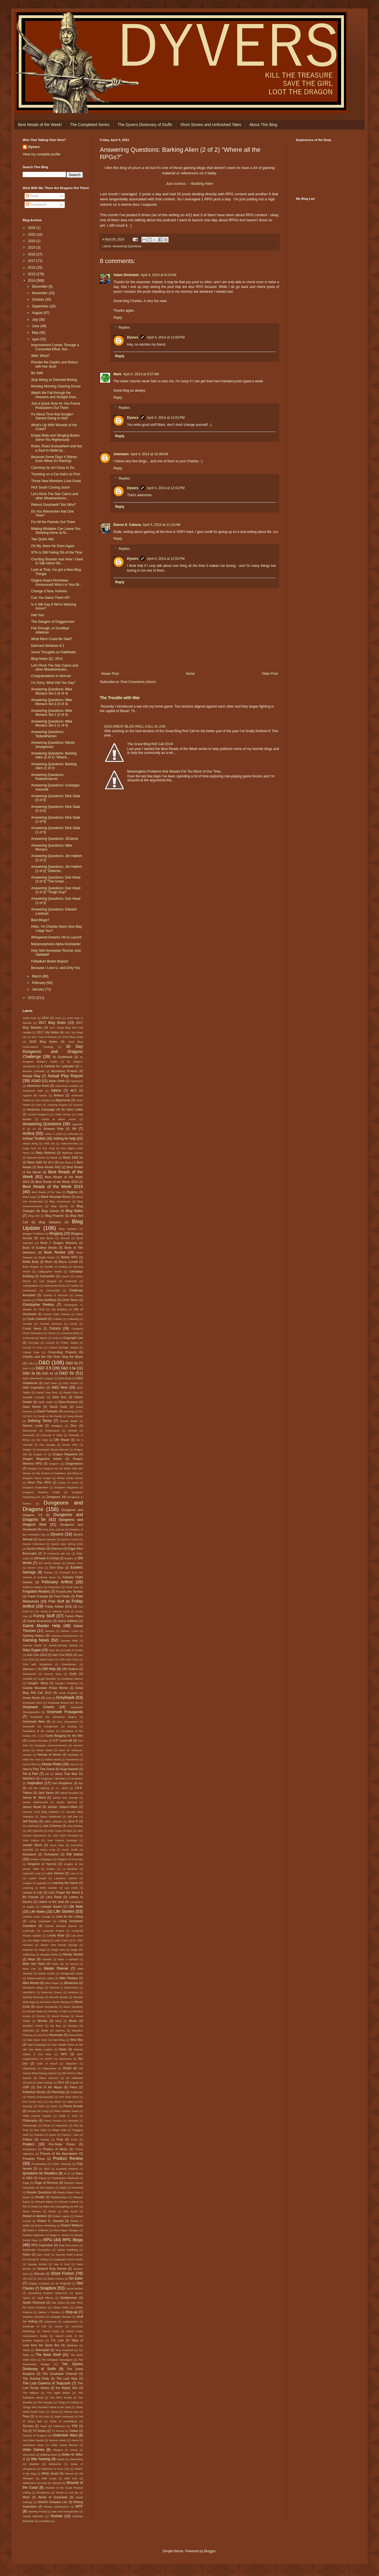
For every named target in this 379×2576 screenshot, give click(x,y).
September (40, 306)
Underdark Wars (65, 2435)
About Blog (263, 124)
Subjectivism (70, 2321)
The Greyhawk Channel (59, 2373)
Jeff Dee (72, 1816)
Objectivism (49, 2068)
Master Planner (56, 1968)
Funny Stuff (44, 1616)
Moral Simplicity (73, 2006)
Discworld (29, 1435)
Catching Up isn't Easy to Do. (53, 468)
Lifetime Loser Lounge (36, 1916)
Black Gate (29, 1196)
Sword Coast (50, 2331)
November (40, 293)
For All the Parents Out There (53, 522)
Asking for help (64, 1138)
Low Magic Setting (38, 1940)
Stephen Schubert (34, 2316)
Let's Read (54, 1897)
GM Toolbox (70, 1669)
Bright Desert (47, 1257)
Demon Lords (33, 1425)
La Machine (69, 1868)
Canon (65, 1276)
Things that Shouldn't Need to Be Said (46, 2407)
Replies (124, 328)
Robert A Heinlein (35, 2216)
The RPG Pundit (61, 2397)
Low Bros (77, 1935)
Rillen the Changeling (56, 2206)
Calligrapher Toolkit (50, 1271)
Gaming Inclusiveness (64, 1635)
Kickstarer (29, 1854)
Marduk (46, 1959)
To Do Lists (42, 2416)
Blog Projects (54, 1215)
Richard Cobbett (69, 2201)
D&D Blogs (65, 1378)
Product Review (68, 2158)
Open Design (45, 2082)
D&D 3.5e (68, 1368)
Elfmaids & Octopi (46, 1558)
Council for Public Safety (62, 1342)
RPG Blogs (73, 2239)
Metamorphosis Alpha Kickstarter (56, 944)
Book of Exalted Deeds (40, 1247)
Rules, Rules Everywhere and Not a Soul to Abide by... (56, 448)
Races (42, 2178)
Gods (73, 1673)
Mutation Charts (33, 2025)
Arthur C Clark (53, 1133)
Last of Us (76, 1873)
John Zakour (31, 1840)
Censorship (53, 1290)
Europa (48, 1572)
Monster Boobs (58, 1997)
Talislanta (72, 2345)
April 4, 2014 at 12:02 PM (166, 559)
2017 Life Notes (48, 1032)
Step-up (71, 2312)
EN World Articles (49, 1563)
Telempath (42, 2350)
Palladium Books (34, 2092)
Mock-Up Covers (51, 1992)
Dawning (68, 1411)
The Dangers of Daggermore (52, 622)
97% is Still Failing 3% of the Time (56, 552)
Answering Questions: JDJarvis (54, 839)
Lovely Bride (55, 1935)
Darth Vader (45, 1402)
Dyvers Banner (47, 1539)
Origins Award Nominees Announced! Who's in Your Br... (56, 582)
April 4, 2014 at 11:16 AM (161, 525)
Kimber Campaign (40, 1859)
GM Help (49, 1669)
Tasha (26, 2350)
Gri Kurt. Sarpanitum (65, 1721)
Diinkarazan (52, 1430)
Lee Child (71, 1887)
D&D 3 (27, 1368)
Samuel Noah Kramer (69, 2254)
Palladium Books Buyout (49, 961)
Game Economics (39, 1621)
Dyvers (132, 337)
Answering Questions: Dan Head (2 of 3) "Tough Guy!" (55, 890)
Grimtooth (29, 1726)
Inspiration (35, 1783)
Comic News (32, 1328)
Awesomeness (69, 1143)
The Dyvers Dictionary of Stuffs (145, 124)
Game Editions (68, 1621)
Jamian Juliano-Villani (62, 1807)
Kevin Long (47, 1849)
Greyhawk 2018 (32, 1702)
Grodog (72, 1726)
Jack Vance (46, 1792)
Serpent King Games (51, 2268)
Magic (42, 1949)
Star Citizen (58, 2302)
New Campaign (36, 2044)
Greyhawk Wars (34, 1721)
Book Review (55, 1252)
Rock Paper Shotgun (66, 2230)
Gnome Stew (52, 1673)
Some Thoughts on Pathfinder (53, 652)
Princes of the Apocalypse (58, 2153)
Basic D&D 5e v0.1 (40, 1162)
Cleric (79, 1314)
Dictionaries (30, 1430)
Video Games (33, 2450)
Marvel (74, 1963)
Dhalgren (57, 1425)
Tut (25, 2430)
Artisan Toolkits (34, 1138)
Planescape (30, 2125)
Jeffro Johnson (53, 1821)
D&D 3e (29, 1373)
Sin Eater (76, 2278)
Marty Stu (58, 1963)
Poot (60, 2139)
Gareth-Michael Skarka (63, 1645)
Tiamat (54, 2411)
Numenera (65, 2058)
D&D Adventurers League (38, 1378)
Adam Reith (57, 1081)
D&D (44, 1362)
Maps (31, 1959)
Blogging (56, 1233)
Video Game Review (64, 2445)
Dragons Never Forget (37, 1478)
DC (81, 1411)
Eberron (56, 1548)
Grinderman (51, 1726)
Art (74, 1129)
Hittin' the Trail (31, 1759)
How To (74, 1764)
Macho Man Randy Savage (58, 1944)
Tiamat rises (71, 2411)
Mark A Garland (68, 1959)
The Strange (44, 2402)
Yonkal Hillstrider (33, 2516)
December (40, 287)
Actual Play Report (65, 1076)
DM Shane (61, 1439)
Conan (51, 1333)
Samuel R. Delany (37, 2259)
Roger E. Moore (59, 2235)
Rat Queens (47, 2187)
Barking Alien (202, 183)
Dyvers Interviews (34, 1543)
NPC (64, 2054)
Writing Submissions (56, 2506)
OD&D (67, 2068)
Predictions (29, 2149)
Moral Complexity (47, 2006)
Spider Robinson (34, 2302)
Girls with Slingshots (37, 1664)
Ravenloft (77, 2187)
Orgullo (74, 2082)
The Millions (31, 2392)
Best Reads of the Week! (40, 124)
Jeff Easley (30, 1821)
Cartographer (31, 1285)
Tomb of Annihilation (63, 2421)
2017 (32, 261)
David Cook (58, 1406)
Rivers (52, 2211)
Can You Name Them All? (50, 598)
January (38, 989)
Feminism (54, 1587)
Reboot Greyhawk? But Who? (53, 505)
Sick (39, 2278)
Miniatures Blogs (33, 1987)
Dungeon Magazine (66, 1487)
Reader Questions (39, 2192)
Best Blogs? (40, 920)
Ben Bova (66, 1162)
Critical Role (31, 1352)
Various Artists (57, 2440)
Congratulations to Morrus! (51, 676)
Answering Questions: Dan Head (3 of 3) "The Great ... (55, 879)
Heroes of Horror (49, 1754)
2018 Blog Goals (72, 1036)
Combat (27, 1323)
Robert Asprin (61, 2216)
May (35, 333)
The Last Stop (67, 2378)
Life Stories (64, 1911)
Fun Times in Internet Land (51, 1611)
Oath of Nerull (47, 2063)
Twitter (73, 2430)
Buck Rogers (31, 1266)
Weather (34, 2464)
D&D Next (60, 1387)
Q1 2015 (44, 2168)
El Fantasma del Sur (57, 1553)
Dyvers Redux (36, 1548)
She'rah (39, 2273)
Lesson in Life (32, 1892)
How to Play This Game (39, 1769)
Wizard (56, 2482)
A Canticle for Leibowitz (57, 1066)
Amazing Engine (57, 1104)
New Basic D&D (37, 2039)
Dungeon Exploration (35, 1487)
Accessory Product (64, 1071)
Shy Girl (27, 2278)
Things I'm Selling (68, 2402)
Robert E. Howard (50, 2220)
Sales (26, 2254)
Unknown (121, 454)
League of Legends (34, 1883)
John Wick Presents (65, 1835)
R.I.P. (67, 2173)
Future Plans (74, 1616)
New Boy (76, 2039)
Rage (26, 2182)
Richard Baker (44, 2201)
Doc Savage (47, 1444)
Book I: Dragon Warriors (58, 1242)
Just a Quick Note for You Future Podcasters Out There (55, 405)
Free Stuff (56, 1601)
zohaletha (45, 2521)
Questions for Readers (40, 2173)
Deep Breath (75, 1416)
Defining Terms (40, 1421)
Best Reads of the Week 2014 (57, 1181)
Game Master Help (42, 1625)
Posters (28, 2144)
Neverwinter (75, 2035)
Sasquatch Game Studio (68, 2259)
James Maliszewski (35, 1802)
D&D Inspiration (34, 1387)
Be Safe (37, 373)
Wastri (60, 2459)
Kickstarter (51, 1854)
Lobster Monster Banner (61, 1925)
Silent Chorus (56, 2278)
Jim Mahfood (30, 1825)
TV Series (39, 2430)
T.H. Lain (57, 2340)
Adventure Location (66, 1085)
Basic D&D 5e (73, 1157)
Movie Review (60, 2016)
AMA (39, 1104)
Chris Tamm (70, 1300)
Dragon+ (54, 1463)
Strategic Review (60, 2316)
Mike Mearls (31, 1983)
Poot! (74, 2139)
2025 (32, 235)
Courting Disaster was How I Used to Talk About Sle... (57, 561)
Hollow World (53, 1759)
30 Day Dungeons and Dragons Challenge (53, 1051)
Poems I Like (70, 2134)
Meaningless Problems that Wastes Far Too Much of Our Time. (174, 771)
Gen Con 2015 (62, 1654)
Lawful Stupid (37, 1878)
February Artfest (57, 1582)
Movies (42, 2020)
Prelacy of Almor (55, 2149)
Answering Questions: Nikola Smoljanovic (52, 745)
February (39, 983)
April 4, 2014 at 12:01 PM (166, 418)
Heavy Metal (44, 1750)
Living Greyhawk (40, 1921)
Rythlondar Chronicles (36, 2249)
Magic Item (58, 1949)
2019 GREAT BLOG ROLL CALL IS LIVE (135, 726)
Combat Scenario (51, 1323)
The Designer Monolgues (57, 2359)
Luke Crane (61, 1940)
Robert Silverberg (45, 2225)
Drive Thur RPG (39, 1482)
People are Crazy (38, 2111)
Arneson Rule (54, 1128)
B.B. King (48, 1148)
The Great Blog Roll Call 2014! (150, 744)
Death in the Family (50, 1416)
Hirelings (73, 1754)
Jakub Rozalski (69, 1792)
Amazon (78, 1104)
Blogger (210, 2551)
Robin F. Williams (37, 2230)
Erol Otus (56, 1567)
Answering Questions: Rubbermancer (47, 777)
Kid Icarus (74, 1854)
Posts (32, 196)
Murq (58, 2020)
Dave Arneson (68, 1402)
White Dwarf (49, 2473)
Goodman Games (72, 1678)
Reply (117, 318)
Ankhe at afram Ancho (58, 1119)
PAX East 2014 (68, 2096)
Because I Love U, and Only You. (56, 968)
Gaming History (33, 1635)
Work (26, 2497)
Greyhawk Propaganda (65, 1712)
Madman (28, 1949)
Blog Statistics (50, 1222)
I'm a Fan (30, 1774)
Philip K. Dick (68, 2115)
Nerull (40, 2035)
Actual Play (31, 1076)
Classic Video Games (56, 1314)
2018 (32, 254)
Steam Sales (61, 2307)
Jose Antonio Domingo (62, 1840)
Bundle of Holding (56, 1266)
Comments (36, 205)
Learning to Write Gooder (40, 1887)
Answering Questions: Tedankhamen (47, 734)
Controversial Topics (35, 1337)
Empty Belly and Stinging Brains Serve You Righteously (55, 437)
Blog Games (50, 1211)
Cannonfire (47, 1276)
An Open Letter (72, 1109)
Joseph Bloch (32, 1845)
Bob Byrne (47, 1238)
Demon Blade (68, 1421)
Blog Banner (59, 1206)
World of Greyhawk (52, 2497)
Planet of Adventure (55, 2125)
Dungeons (54, 1497)
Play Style (40, 2130)
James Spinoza (66, 1802)
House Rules (52, 1764)
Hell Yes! (37, 615)
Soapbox (48, 2288)
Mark (117, 374)
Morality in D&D (58, 2011)
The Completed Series (89, 124)
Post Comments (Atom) (138, 682)
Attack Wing (30, 1143)
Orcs (61, 2082)
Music (73, 2020)
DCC (30, 1416)
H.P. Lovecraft (62, 1740)
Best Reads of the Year (46, 1192)
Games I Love (69, 1630)
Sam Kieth (43, 2254)
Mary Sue (29, 1968)
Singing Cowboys (39, 2283)
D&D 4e (47, 1373)
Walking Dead (48, 2454)
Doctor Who (70, 1444)
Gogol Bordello (47, 1678)
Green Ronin (31, 1697)
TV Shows (58, 2430)
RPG (47, 2239)
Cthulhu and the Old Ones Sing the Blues (53, 1356)
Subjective (50, 2321)
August (38, 313)
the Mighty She (67, 2387)
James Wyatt (32, 1807)
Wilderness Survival (35, 2482)
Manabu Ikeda (49, 1954)
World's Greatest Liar (52, 2502)
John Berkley (75, 1825)
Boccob (65, 1238)
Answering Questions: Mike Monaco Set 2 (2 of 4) (51, 713)
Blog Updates (68, 1228)
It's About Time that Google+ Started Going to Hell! (52, 416)
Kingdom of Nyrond (42, 1864)
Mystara (72, 2025)
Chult (41, 1309)
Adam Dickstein (126, 275)
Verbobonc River (33, 2445)
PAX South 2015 (33, 2101)
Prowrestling (38, 2163)
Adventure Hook (38, 1085)
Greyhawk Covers (38, 1707)
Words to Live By (67, 2492)
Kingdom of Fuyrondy (70, 1859)
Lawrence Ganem (65, 1878)
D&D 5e (66, 1373)
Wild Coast (49, 2478)
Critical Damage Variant (63, 1347)
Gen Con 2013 (37, 1654)
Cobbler (57, 1318)
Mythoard (28, 2030)
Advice (56, 1090)
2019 (32, 248)
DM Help (42, 1439)
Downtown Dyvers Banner (53, 1449)
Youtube (56, 2516)
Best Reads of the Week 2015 (53, 1186)
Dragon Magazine (65, 1454)
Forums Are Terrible (69, 1591)
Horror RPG (30, 1764)
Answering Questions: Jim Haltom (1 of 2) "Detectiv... (56, 869)
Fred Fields (62, 1596)
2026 (32, 228)
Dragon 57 (40, 1454)
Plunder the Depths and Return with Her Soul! (54, 364)
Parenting (57, 2092)
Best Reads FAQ (49, 1167)
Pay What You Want (61, 2101)
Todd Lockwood (64, 2416)
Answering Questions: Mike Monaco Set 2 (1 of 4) (51, 723)
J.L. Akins (61, 1788)
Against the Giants (35, 1095)
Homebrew (72, 1759)
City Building (59, 1309)
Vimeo (74, 2449)
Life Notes (37, 1912)
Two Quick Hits (42, 539)
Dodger (27, 1449)
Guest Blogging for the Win (64, 1735)
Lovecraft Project (53, 1930)
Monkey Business (33, 1997)
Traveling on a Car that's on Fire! (55, 474)
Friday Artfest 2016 (58, 1606)
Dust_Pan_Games (53, 1529)
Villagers (58, 2449)
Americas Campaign (41, 1109)
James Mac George (65, 1797)
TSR (75, 2426)
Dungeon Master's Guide (41, 1492)
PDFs (41, 2106)
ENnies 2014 (75, 1563)
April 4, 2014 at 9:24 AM (158, 275)
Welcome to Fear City (55, 2468)
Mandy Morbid (73, 1954)
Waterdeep (76, 2459)
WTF (79, 2506)
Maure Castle (46, 1973)
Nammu (60, 2030)
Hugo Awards (69, 1769)
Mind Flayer (52, 1983)
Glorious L (30, 1669)
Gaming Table (69, 1640)
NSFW (48, 2058)
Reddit (39, 2197)
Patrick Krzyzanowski (40, 2096)
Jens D (73, 1821)
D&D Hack (50, 1383)
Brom (49, 1261)
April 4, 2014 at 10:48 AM (149, 454)
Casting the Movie (54, 1285)
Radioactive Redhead (65, 2178)
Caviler (74, 1285)
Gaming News (36, 1640)
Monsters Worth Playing (54, 2001)
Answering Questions (127, 246)
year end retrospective (65, 2511)
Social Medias (74, 2288)
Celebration (29, 1290)
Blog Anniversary (60, 1201)
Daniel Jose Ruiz (47, 1392)
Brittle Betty (31, 1261)
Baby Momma (45, 1152)
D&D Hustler (70, 1383)
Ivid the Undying (38, 1788)
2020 (32, 241)
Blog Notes (74, 1211)
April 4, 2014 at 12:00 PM (166, 337)
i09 (47, 1773)
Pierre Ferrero (53, 2120)
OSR (26, 2087)
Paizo (73, 2087)
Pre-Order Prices (62, 2144)
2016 (32, 268)
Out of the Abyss (49, 2087)
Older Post (270, 674)
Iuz (81, 1783)
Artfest (29, 1133)
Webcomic (55, 2464)
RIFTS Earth (30, 2206)
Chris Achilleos (46, 1300)
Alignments (62, 1100)
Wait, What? (40, 356)
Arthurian (73, 1133)
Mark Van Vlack (34, 1963)
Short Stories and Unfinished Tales (210, 124)
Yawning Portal (37, 2511)
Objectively (29, 2068)
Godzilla (28, 1678)
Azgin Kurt (29, 1148)
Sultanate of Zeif (34, 2326)
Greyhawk (65, 1697)
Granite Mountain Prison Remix (45, 1688)
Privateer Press (34, 2158)
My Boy (55, 2025)
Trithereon (59, 2426)
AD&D (35, 1081)
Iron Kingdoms (62, 1783)
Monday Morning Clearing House (56, 386)
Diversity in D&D (52, 1435)
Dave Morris (32, 1406)
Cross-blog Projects (62, 1352)
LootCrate (29, 1930)
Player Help (59, 2130)
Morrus (41, 2016)
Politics (27, 2139)
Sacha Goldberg (67, 2249)
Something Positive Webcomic (47, 2293)
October (38, 300)
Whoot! (69, 2473)
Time (26, 2416)
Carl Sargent (47, 1281)
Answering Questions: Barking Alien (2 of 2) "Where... (54, 755)
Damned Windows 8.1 (47, 646)
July (35, 320)
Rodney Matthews (34, 2235)
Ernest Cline (35, 1567)
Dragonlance (74, 1463)
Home (190, 674)
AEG (73, 1090)
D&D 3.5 (43, 1368)
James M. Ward (34, 1797)
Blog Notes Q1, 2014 (47, 659)
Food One (72, 1587)
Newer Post (110, 674)
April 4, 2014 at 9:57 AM (141, 374)
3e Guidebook (62, 1057)
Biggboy (72, 1192)
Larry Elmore (55, 1873)
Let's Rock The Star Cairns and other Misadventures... (54, 496)
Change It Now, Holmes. (49, 591)
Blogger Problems (33, 1233)
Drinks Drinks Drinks (70, 1478)
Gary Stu (54, 1650)
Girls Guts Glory (69, 1659)
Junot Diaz (57, 1845)
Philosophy (30, 2120)
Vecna (75, 2440)
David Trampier (47, 1411)
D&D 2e (71, 1363)
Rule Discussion (69, 2245)
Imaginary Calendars (53, 1778)
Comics (55, 1328)
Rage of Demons (46, 2182)
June (36, 326)
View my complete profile (41, 154)
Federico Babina (33, 1587)
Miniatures (71, 1983)
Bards (54, 1157)
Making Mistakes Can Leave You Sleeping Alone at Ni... (55, 531)
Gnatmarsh (29, 1673)
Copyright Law (73, 1337)
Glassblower (68, 1664)
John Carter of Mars (60, 1830)
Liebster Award (51, 1906)
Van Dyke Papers (33, 2440)
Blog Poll (34, 1215)
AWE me (49, 1143)
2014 (32, 281)
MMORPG (29, 1992)
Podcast (39, 2134)
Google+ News (37, 1683)
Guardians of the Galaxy (39, 1730)
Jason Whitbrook (50, 1816)
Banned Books (36, 1157)
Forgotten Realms (36, 1591)
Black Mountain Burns (56, 1196)
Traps (43, 2426)
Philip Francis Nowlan (37, 2115)
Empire (68, 1558)
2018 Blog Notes (43, 1041)
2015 (32, 274)
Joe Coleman (52, 1825)
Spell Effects (45, 2297)
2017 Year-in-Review (44, 1036)
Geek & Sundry (73, 1650)
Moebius (73, 1992)
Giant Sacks (47, 1659)
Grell (48, 1697)
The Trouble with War (120, 697)
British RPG (69, 1257)
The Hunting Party (36, 2378)
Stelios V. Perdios (49, 2312)
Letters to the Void (51, 1901)
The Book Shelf (48, 2355)
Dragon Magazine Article (42, 1458)
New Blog (58, 2039)
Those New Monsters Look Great (56, 481)
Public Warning (61, 2163)
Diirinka (72, 1430)
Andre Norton (63, 1114)
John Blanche (35, 1830)
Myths (44, 2030)
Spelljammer (68, 2297)
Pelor (54, 2106)
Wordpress (42, 2492)
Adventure (76, 1081)
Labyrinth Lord (31, 1873)
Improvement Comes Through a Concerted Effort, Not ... (55, 347)
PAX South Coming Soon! (50, 487)
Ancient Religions (38, 1114)
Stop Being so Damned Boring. (54, 380)
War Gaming (40, 2459)
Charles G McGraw (55, 1295)
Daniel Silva (70, 1392)
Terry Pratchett (64, 2350)
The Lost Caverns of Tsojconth (46, 2383)
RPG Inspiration (42, 2245)
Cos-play (33, 1342)
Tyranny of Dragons (35, 2435)
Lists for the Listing (69, 1916)
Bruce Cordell (68, 1261)
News (63, 2049)
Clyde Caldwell (37, 1318)
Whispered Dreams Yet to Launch (56, 937)
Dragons (32, 1468)
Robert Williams (72, 2225)
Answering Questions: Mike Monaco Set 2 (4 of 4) (51, 691)
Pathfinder (76, 2092)
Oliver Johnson (49, 2078)
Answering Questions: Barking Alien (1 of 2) (54, 766)
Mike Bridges (69, 1978)
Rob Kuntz (70, 2211)
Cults (30, 1363)
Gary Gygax (32, 1650)
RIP (76, 2206)
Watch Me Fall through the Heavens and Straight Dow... (54, 395)
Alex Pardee (42, 1100)
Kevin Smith (70, 1849)
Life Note (75, 1907)
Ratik (63, 2187)
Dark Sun (59, 1397)
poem (52, 2134)
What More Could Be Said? (51, 639)
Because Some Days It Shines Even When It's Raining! (54, 459)
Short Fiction (62, 2273)
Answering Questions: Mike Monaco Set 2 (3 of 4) (51, 702)
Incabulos (77, 1778)
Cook (55, 1337)
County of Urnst (33, 1347)
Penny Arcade (73, 2106)
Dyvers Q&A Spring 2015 (67, 1543)
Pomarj (44, 2139)
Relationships (59, 2197)
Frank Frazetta (38, 1596)
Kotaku (50, 1868)
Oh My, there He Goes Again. (53, 546)
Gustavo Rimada (37, 1740)
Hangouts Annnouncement (50, 1745)
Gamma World (32, 1645)
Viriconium (29, 2454)
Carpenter (71, 1281)
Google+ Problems (66, 1683)
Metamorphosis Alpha (40, 1978)
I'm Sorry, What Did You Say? (53, 683)
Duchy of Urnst (68, 1482)
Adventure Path (33, 1090)
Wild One (70, 2478)
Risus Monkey (32, 2211)
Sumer (59, 2326)
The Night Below (58, 2392)
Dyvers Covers (70, 1539)
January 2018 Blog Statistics (41, 1811)
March (37, 976)
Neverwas (56, 2035)
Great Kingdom (68, 1692)
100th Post (29, 1018)
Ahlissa (59, 1095)
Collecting (73, 1318)
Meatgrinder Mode (72, 1973)
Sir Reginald (63, 2283)
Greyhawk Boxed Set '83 (63, 1702)
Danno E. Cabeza (127, 525)
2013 (32, 998)
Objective (71, 2063)
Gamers (49, 1630)
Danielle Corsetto (34, 1397)
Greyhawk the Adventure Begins (53, 1716)
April (36, 339)
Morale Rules (35, 2011)
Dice (73, 1425)
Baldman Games (72, 1152)
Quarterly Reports (67, 2168)
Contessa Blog (70, 1333)
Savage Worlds (37, 2264)
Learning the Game (64, 1883)
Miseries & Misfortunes (63, 1987)
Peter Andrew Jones (66, 2111)
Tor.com (28, 2426)
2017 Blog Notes (52, 1023)
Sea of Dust (62, 2264)
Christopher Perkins (38, 1305)
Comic (73, 1323)
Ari (34, 1128)
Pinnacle (73, 2120)
